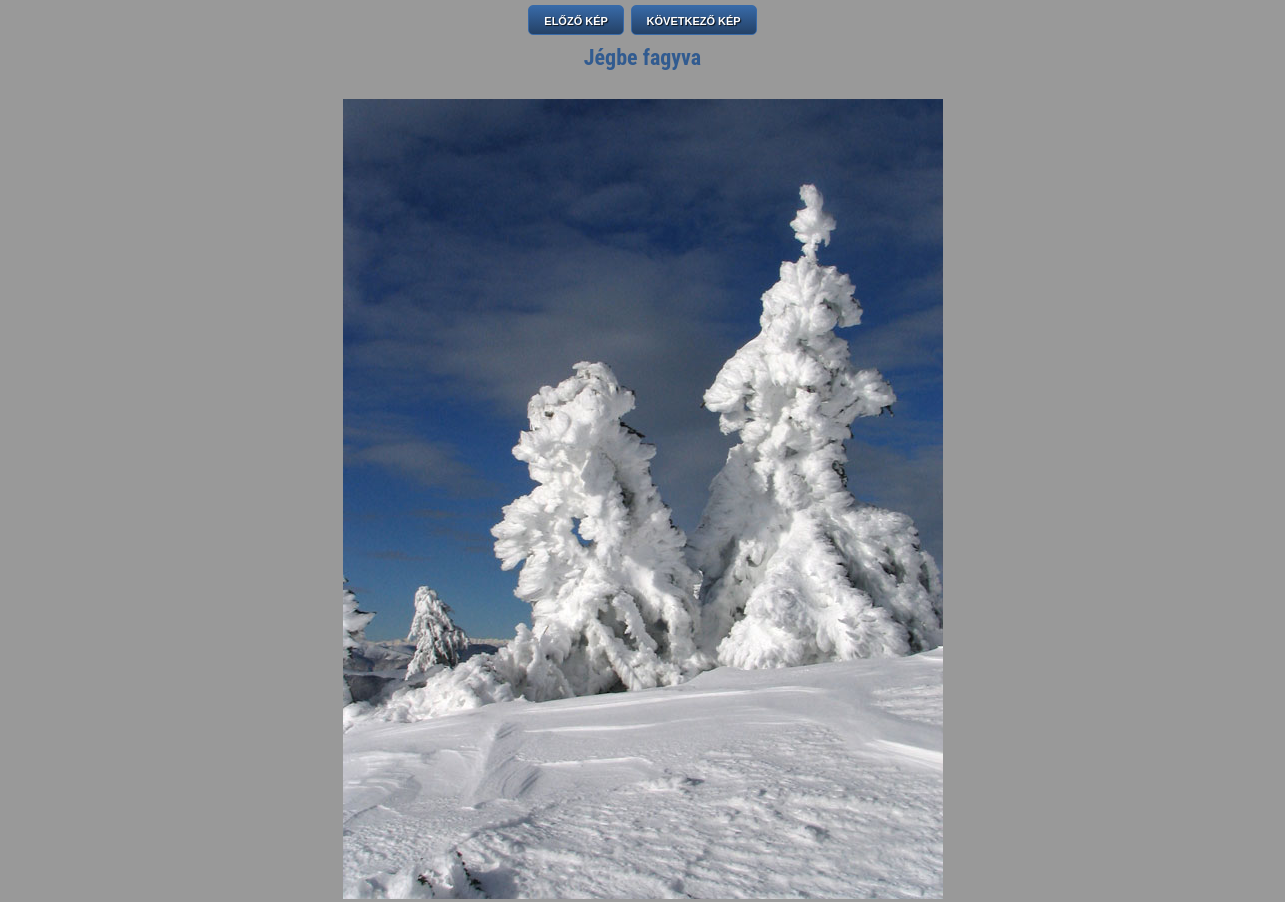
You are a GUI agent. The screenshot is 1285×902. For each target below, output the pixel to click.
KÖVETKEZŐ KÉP (694, 21)
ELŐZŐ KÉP (576, 21)
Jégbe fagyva (642, 57)
